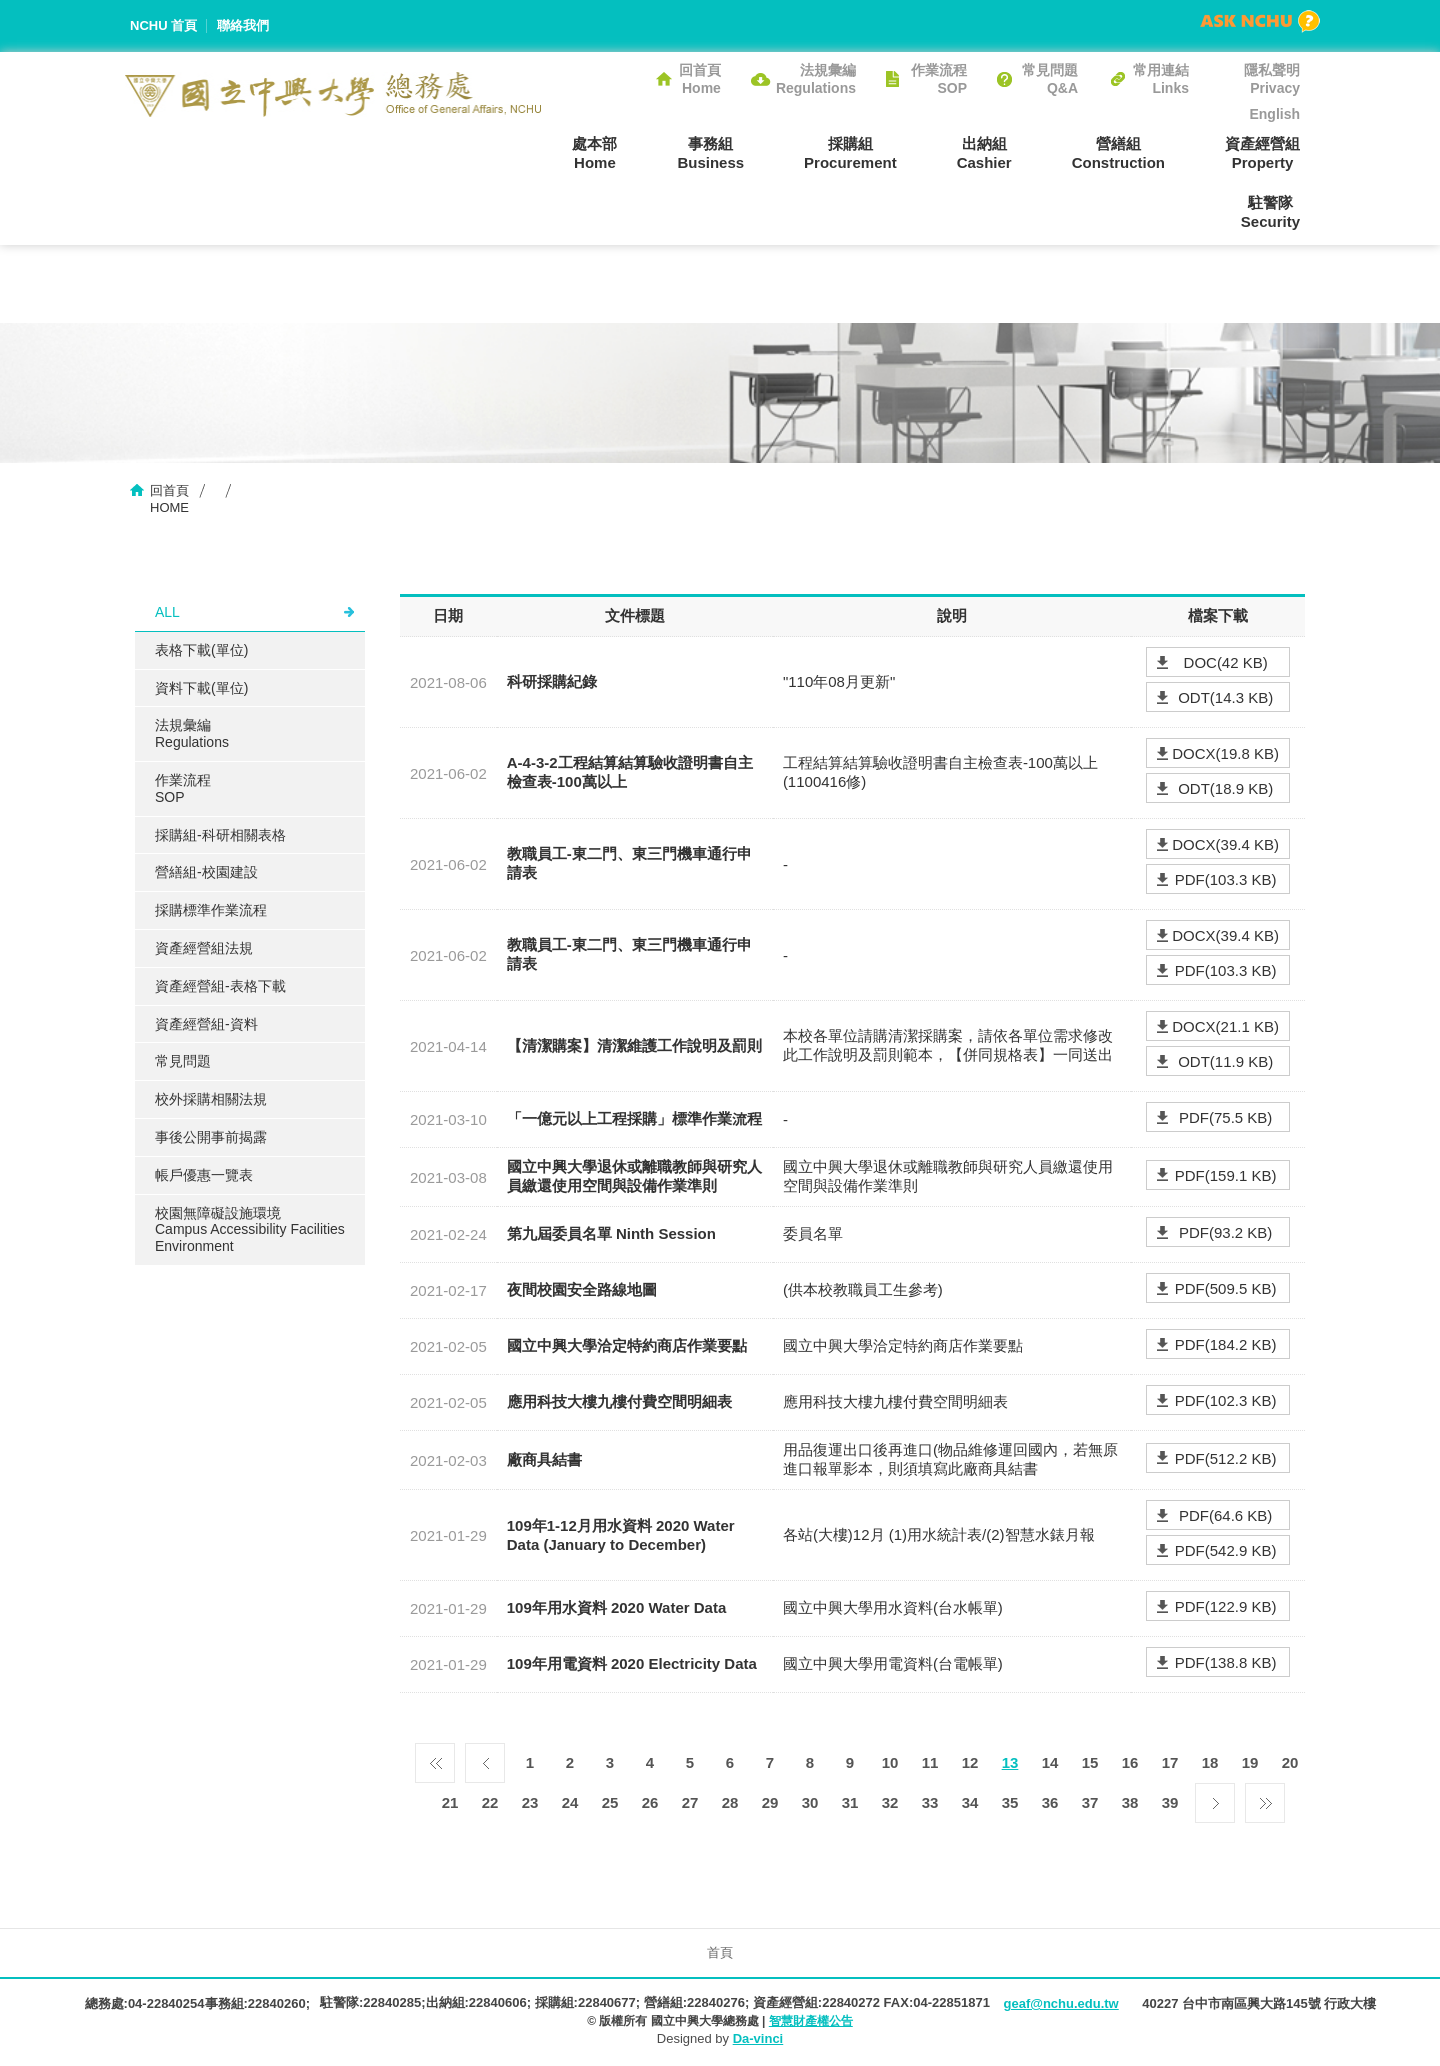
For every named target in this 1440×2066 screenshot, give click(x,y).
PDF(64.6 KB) (1225, 1515)
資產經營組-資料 (206, 1024)
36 (1050, 1802)
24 (570, 1802)
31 (850, 1802)
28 (730, 1802)
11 (930, 1762)
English (1274, 114)
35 (1010, 1802)
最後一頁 (1265, 1798)
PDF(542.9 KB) (1226, 1550)
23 (530, 1802)
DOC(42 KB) (1226, 662)
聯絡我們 (243, 25)
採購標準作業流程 (211, 910)
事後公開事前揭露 (211, 1137)
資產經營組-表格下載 (220, 986)
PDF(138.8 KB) (1226, 1662)
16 (1130, 1762)
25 (610, 1802)
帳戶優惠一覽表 (204, 1175)
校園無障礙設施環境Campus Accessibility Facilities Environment (250, 1230)
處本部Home (594, 153)
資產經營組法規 (204, 948)
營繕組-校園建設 (206, 872)
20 (1290, 1762)
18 (1210, 1762)
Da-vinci (758, 2038)
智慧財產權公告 (811, 2021)
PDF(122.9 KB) (1226, 1606)
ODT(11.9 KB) (1225, 1061)
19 (1250, 1762)
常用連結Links (1161, 79)
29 (770, 1802)
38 (1130, 1802)
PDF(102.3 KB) (1226, 1400)
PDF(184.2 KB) (1226, 1344)
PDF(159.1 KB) (1226, 1175)
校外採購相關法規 (211, 1099)
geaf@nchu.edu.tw (1060, 2003)
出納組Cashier (984, 153)
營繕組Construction (1118, 153)
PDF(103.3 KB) (1226, 879)
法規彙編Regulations (816, 79)
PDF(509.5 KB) (1226, 1288)
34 (970, 1802)
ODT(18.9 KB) (1225, 788)
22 (490, 1802)
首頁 (720, 1952)
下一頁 (1215, 1798)
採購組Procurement (850, 153)
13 (1010, 1762)
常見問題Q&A (1050, 79)
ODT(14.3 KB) (1225, 697)
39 (1170, 1802)
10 (890, 1762)
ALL (167, 612)
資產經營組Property (1262, 153)
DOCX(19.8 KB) (1225, 753)
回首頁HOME (169, 499)
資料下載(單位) (201, 688)
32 (890, 1802)
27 (690, 1802)
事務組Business (710, 153)
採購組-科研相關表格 (220, 835)
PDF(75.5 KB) (1225, 1117)
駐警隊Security (1270, 212)
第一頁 (435, 1758)
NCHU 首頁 (163, 25)
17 (1170, 1762)
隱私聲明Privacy (1272, 79)
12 (970, 1762)
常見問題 (183, 1061)
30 (810, 1802)
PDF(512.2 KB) (1226, 1458)
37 (1090, 1802)
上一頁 (485, 1758)
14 (1050, 1762)
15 (1090, 1762)
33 (930, 1802)
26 (650, 1802)
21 (450, 1802)
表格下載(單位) (201, 650)
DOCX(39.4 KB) (1225, 844)
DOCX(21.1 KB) (1225, 1026)
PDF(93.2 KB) (1225, 1232)
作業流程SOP (939, 79)
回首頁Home (700, 79)
